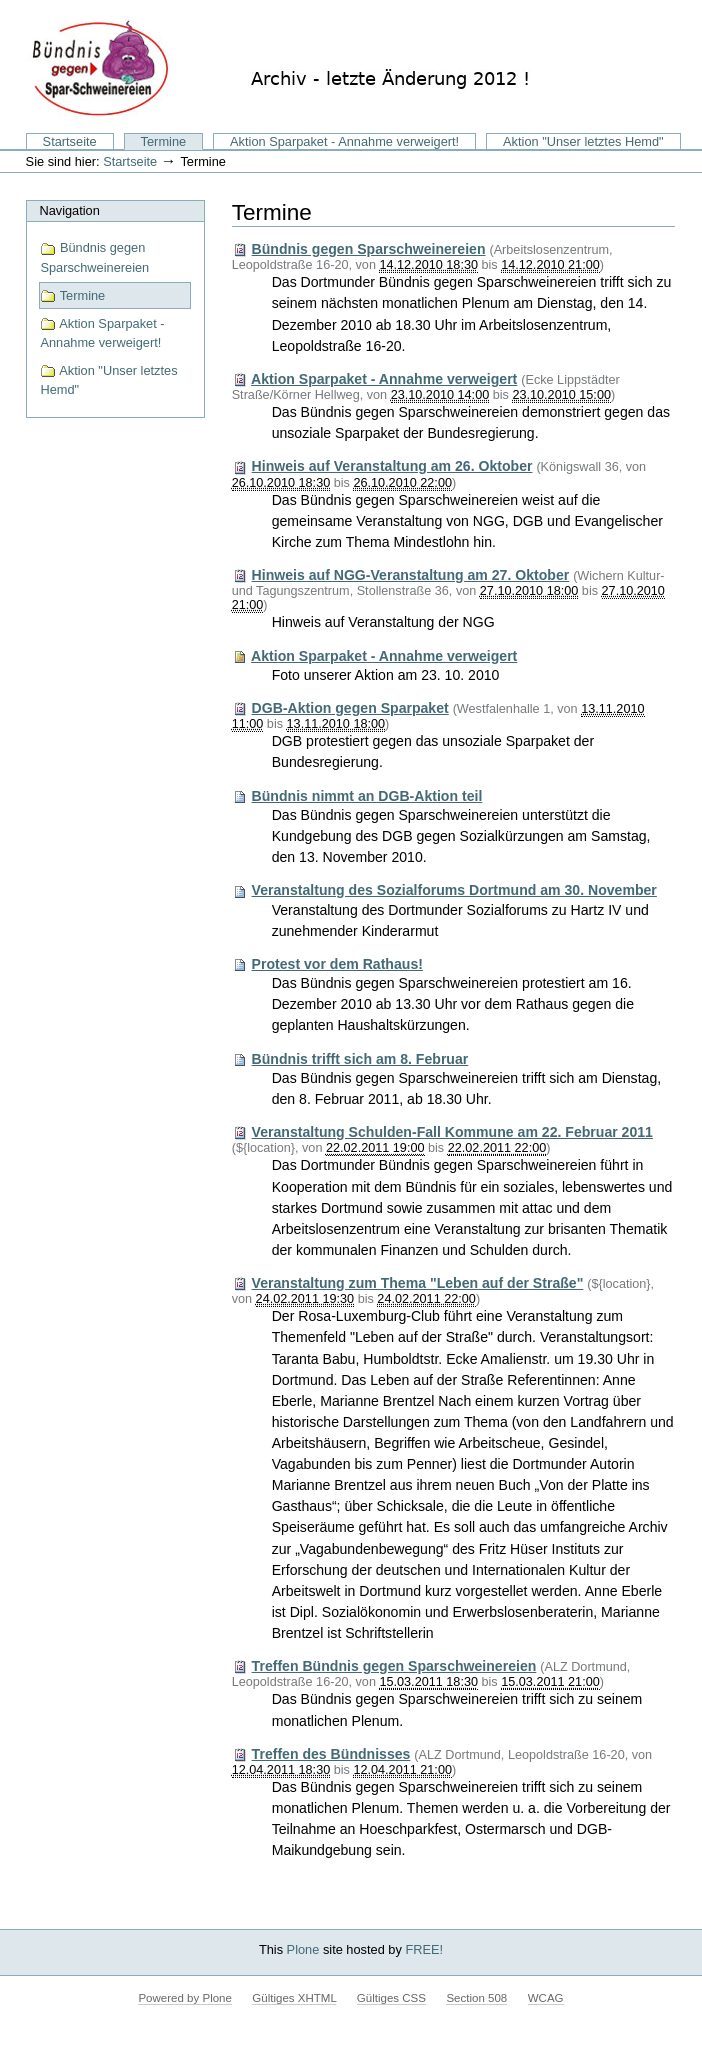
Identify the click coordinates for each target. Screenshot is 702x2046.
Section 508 (476, 1998)
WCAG (546, 1998)
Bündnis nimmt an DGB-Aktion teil (367, 796)
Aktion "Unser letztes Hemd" (583, 141)
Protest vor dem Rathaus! (337, 964)
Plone (303, 1949)
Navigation (69, 210)
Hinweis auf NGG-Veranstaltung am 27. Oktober (411, 575)
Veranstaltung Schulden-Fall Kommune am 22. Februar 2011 (452, 1132)
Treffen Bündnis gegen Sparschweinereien (394, 1666)
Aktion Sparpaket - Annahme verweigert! (344, 141)
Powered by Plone (184, 1998)
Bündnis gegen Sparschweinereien (94, 257)
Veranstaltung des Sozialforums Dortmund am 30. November (454, 890)
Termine (164, 141)
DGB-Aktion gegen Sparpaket (350, 708)
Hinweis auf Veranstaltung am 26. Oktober (392, 466)
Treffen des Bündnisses (331, 1754)
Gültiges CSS (391, 1998)
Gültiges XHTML (294, 1998)
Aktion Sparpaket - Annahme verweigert (384, 379)
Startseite (70, 141)
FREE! (424, 1949)
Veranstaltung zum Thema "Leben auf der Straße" (418, 1283)
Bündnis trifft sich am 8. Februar (360, 1059)
